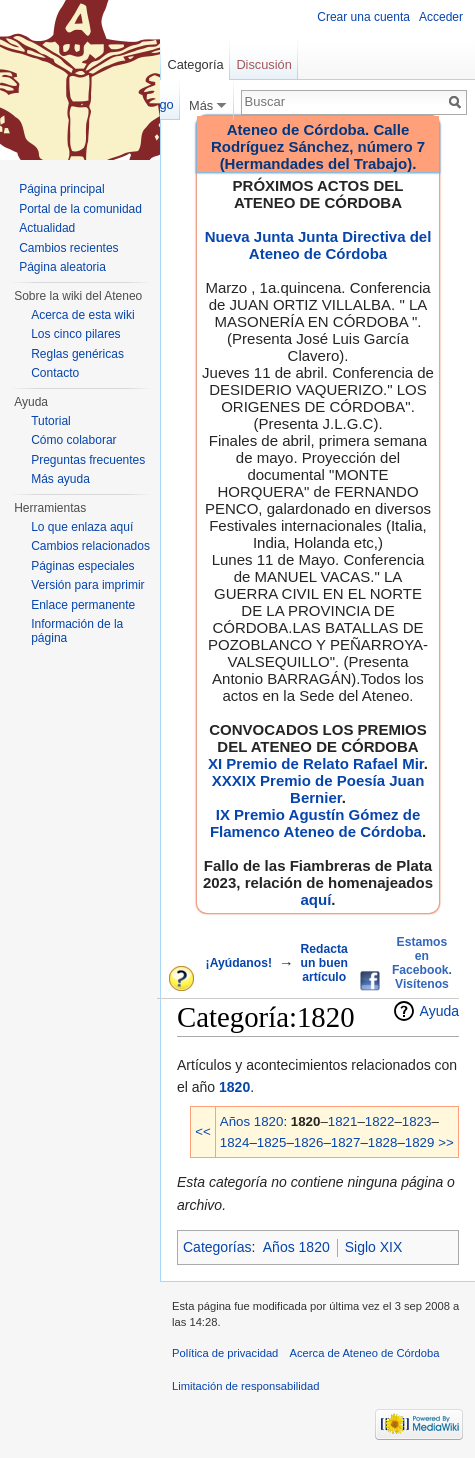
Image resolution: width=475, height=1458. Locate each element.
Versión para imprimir (87, 585)
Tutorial (51, 421)
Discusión (263, 64)
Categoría (195, 64)
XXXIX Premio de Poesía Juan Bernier (318, 789)
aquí (315, 899)
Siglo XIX (374, 1247)
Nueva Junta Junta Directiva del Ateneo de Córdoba (318, 245)
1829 (420, 1142)
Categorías (217, 1247)
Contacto (55, 373)
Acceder (441, 17)
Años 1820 (252, 1121)
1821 (343, 1121)
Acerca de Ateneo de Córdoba (365, 1353)
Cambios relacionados (90, 546)
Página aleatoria (62, 267)
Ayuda (439, 1011)
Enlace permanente (83, 605)
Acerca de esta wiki (82, 315)
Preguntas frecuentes (88, 460)
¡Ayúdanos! (239, 963)
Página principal (61, 189)
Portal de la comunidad (80, 209)
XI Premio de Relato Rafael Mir (316, 763)
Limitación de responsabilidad (245, 1386)
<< (203, 1131)
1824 (235, 1142)
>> (446, 1142)
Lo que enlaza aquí (82, 527)
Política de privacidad (225, 1353)
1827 (346, 1142)
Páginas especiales (82, 566)
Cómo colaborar (73, 440)
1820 (234, 1087)
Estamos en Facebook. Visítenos (422, 963)
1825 (272, 1142)
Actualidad (47, 228)
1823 (417, 1121)
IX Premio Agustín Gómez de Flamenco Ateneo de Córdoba (316, 823)
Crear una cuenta (363, 17)
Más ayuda (60, 479)
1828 (383, 1142)
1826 (309, 1142)
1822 (380, 1121)
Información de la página (77, 631)
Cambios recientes (68, 248)
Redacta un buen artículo (324, 963)
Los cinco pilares (75, 334)
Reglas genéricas (77, 354)
